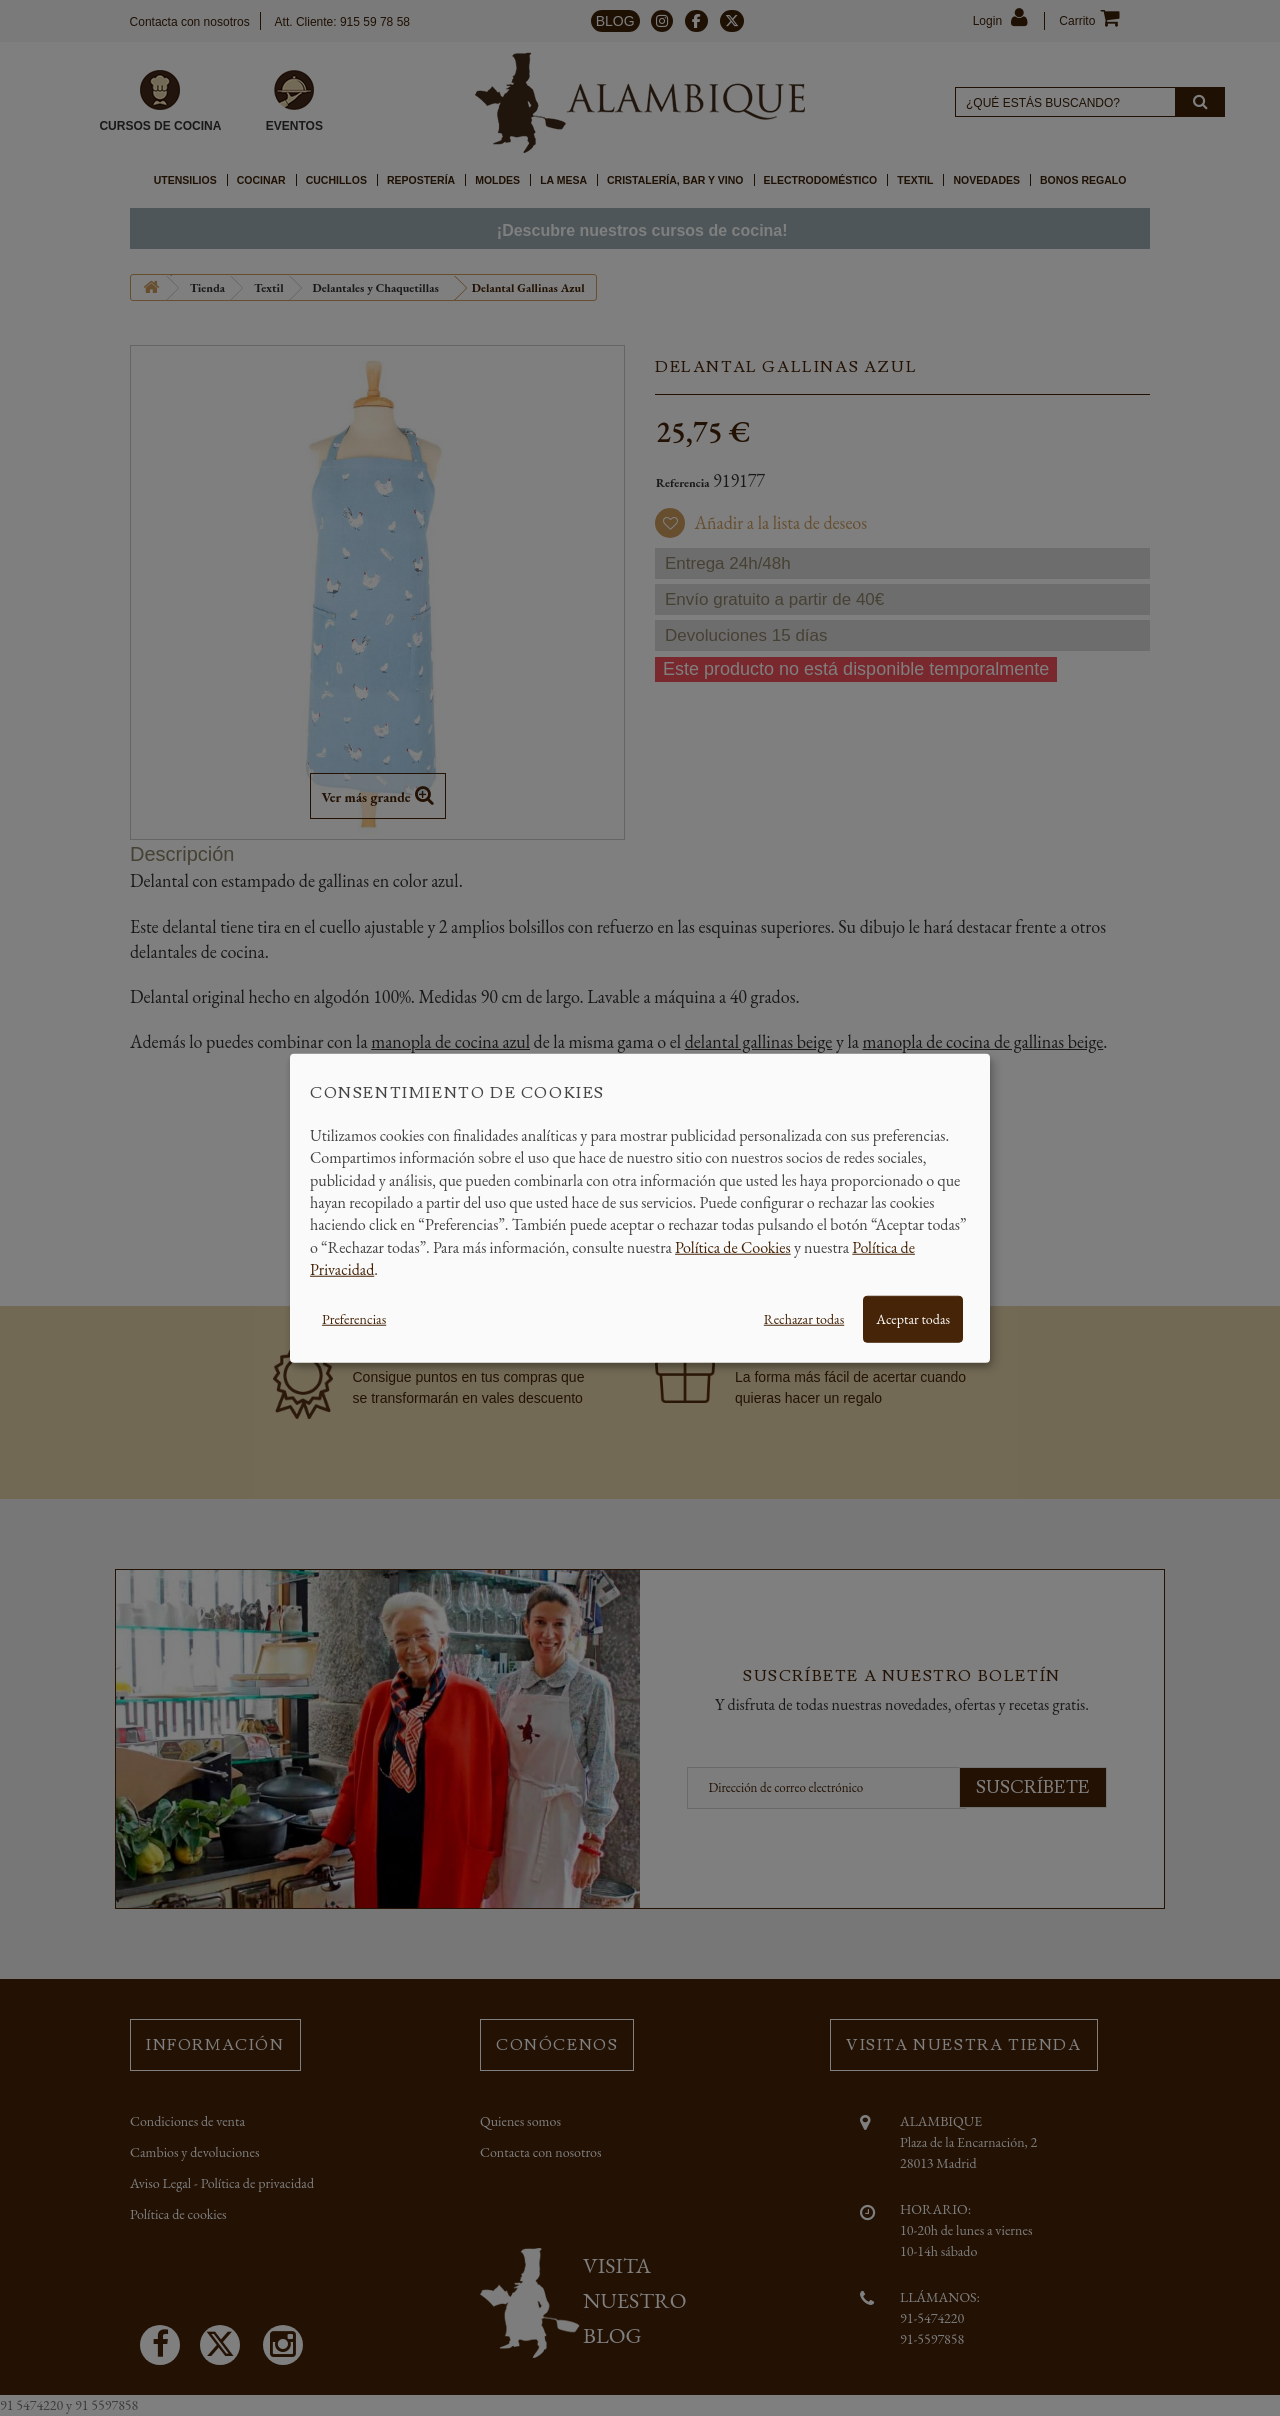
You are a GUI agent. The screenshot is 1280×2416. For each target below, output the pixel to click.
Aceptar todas (913, 1318)
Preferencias (354, 1318)
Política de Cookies (733, 1246)
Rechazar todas (804, 1318)
